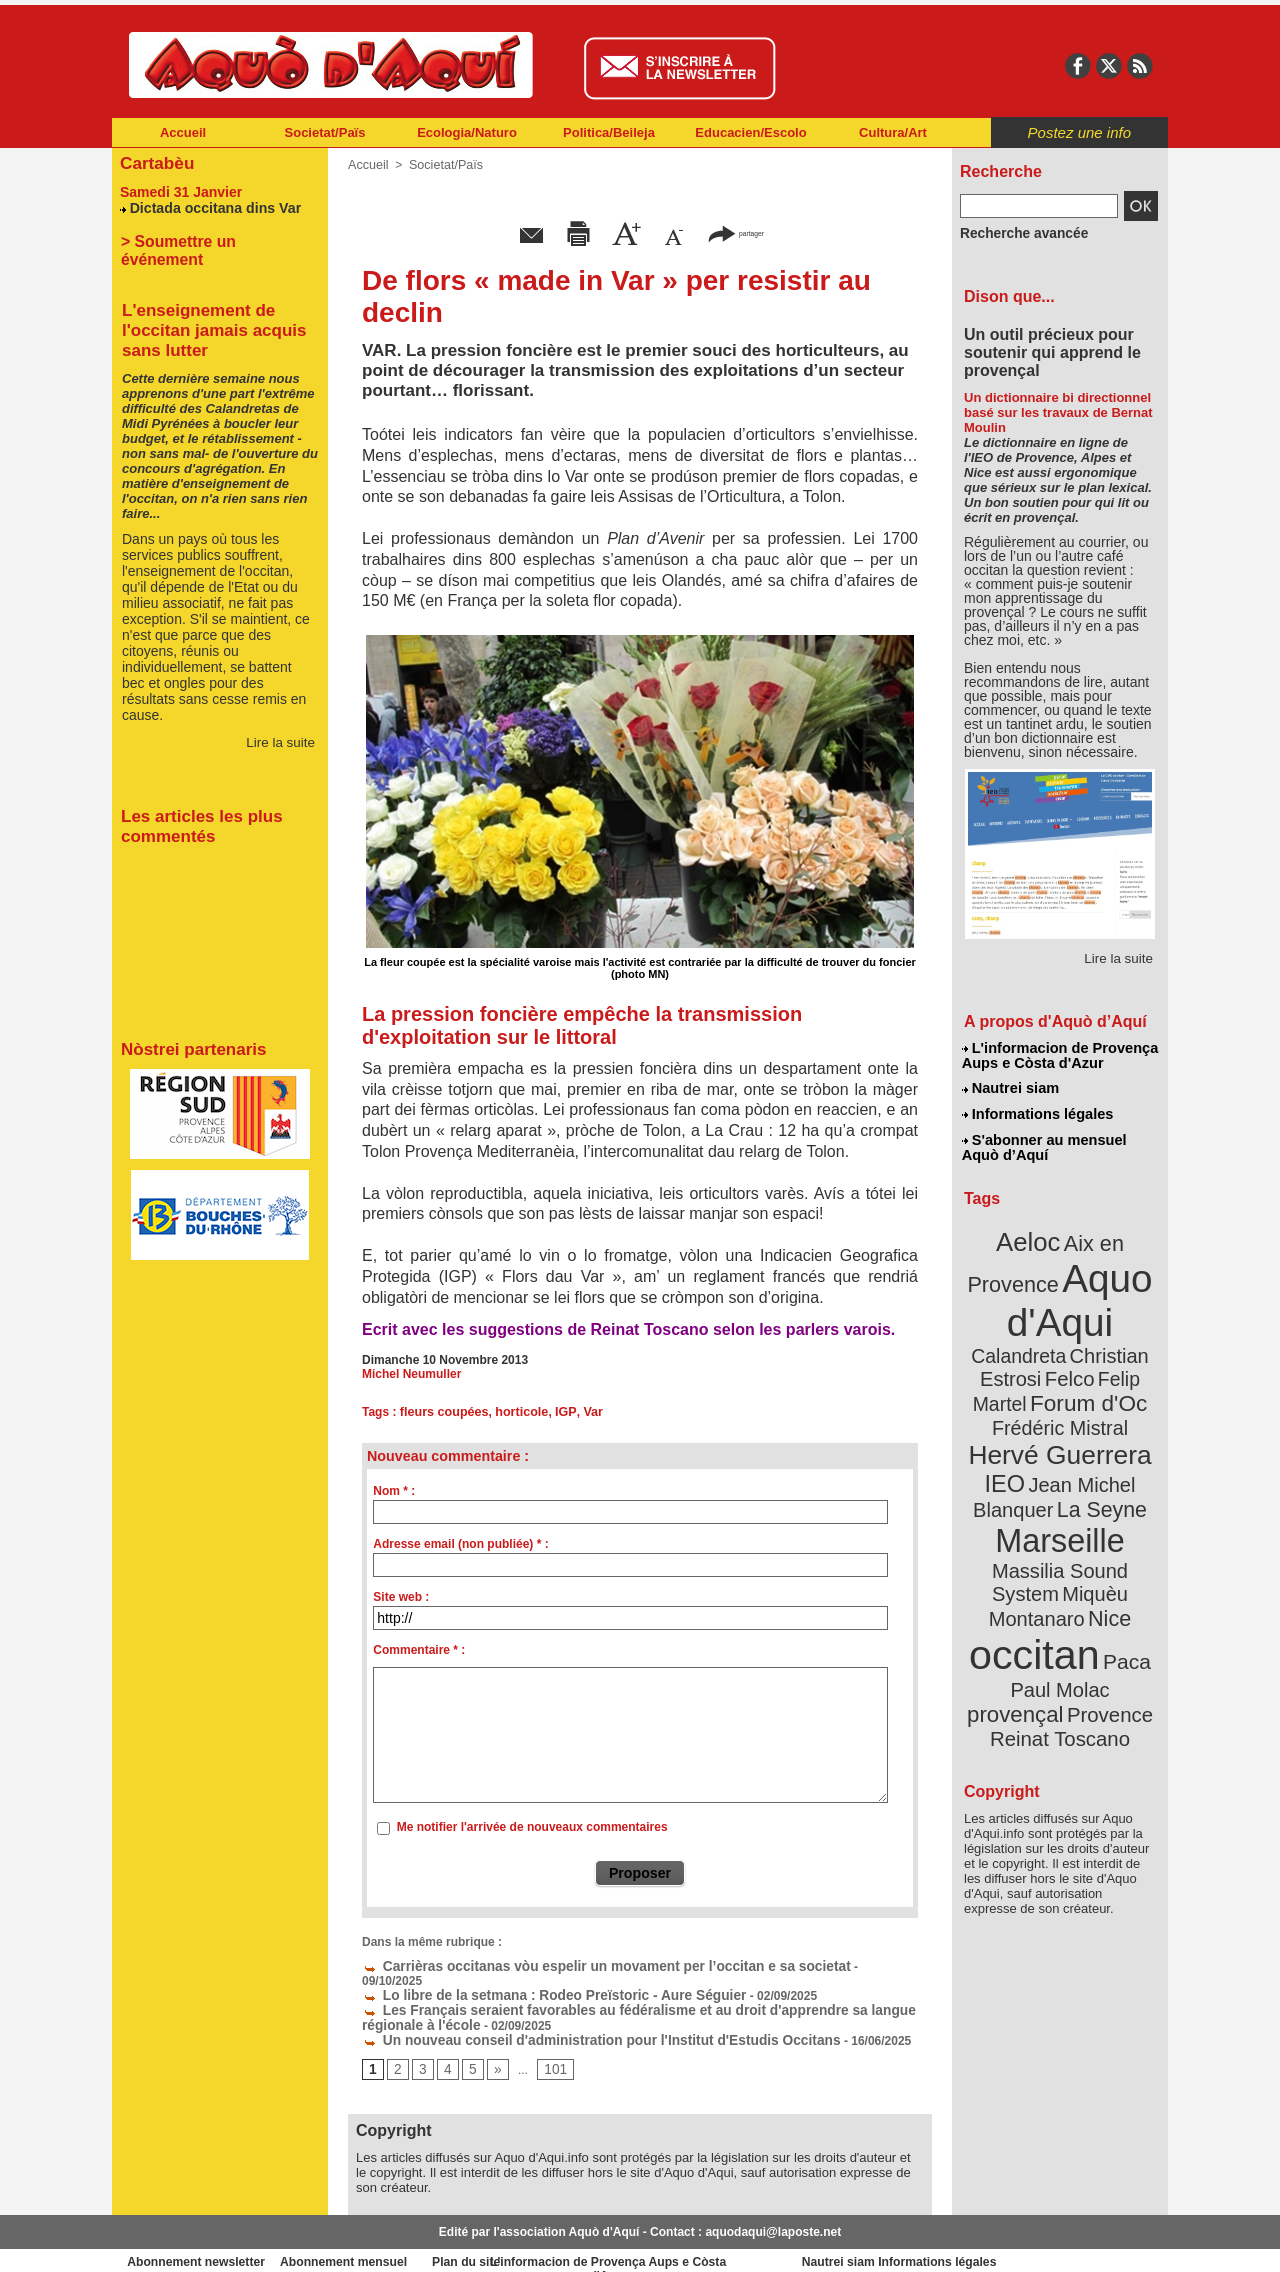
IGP (558, 1412)
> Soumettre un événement (210, 237)
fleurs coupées (442, 1412)
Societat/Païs (325, 132)
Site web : (401, 1597)
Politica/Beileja (609, 132)
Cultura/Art (893, 132)
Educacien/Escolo (750, 132)
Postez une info (1079, 132)
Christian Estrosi (1036, 1334)
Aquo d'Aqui (1055, 1284)
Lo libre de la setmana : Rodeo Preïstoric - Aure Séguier (531, 1979)
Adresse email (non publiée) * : (460, 1544)
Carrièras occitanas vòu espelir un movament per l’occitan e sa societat (576, 1965)
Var (583, 1412)
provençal (1105, 1593)
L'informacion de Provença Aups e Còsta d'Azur (1058, 1055)
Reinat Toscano (1076, 1625)
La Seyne (1096, 1452)
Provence (1032, 1615)
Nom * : (394, 1491)
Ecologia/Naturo (467, 132)
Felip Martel (1030, 1357)
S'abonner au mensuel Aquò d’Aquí (1043, 1141)
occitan (1037, 1560)
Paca (1119, 1566)
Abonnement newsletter (200, 2242)
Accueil (183, 132)
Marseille (1026, 1480)
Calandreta (1108, 1310)
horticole (516, 1412)
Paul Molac (1016, 1594)
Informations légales (1037, 1110)
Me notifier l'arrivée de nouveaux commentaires (532, 1827)
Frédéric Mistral (1081, 1380)
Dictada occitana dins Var (209, 204)
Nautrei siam (1011, 1086)
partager (736, 232)
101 (549, 2050)
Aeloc (1032, 1232)
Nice (1104, 1528)
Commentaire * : (419, 1650)
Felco (1125, 1334)
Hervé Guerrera (1060, 1404)
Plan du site (552, 2242)
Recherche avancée (1016, 233)
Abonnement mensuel (376, 2242)
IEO (1011, 1429)
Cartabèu (154, 161)
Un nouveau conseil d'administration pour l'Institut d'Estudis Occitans (572, 2021)
